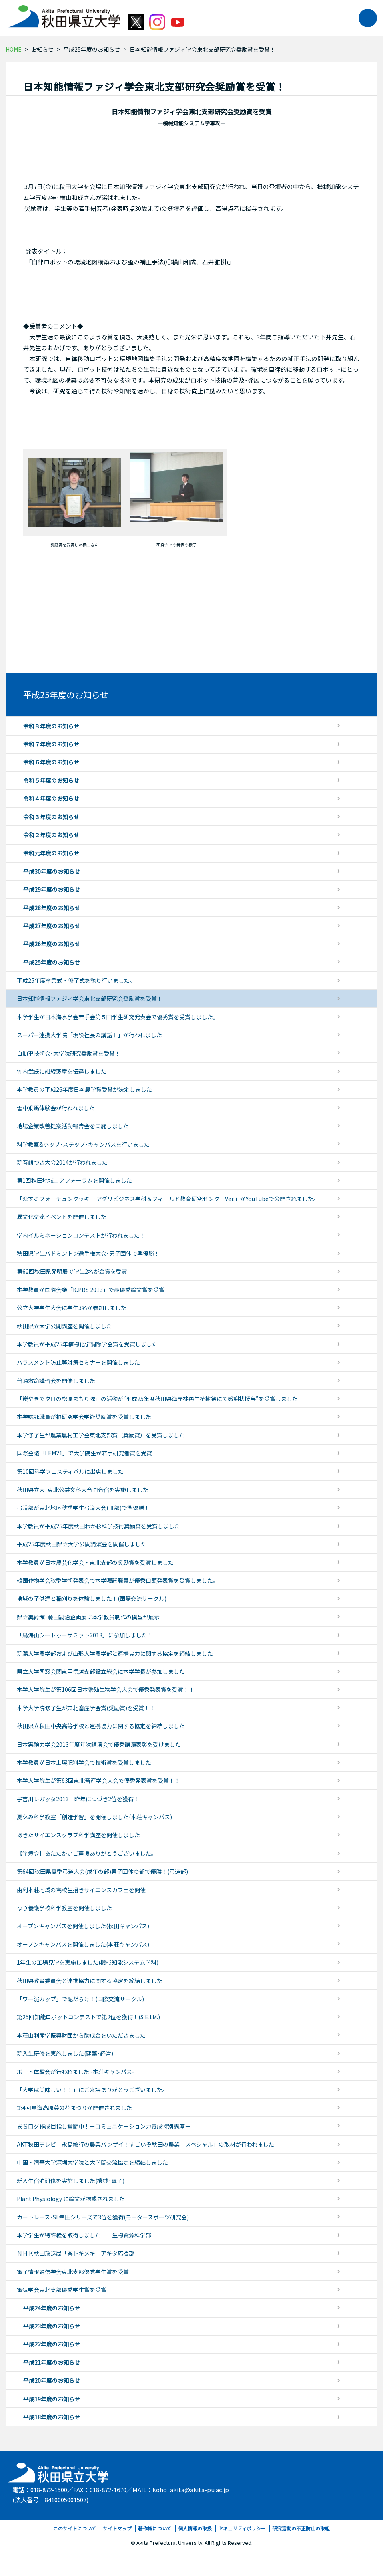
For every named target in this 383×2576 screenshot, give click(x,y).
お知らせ (42, 49)
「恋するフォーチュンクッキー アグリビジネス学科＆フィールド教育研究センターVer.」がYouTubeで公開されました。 (168, 1199)
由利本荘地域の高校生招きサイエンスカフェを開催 (81, 1890)
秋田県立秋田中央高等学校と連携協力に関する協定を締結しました (101, 1726)
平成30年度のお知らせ (51, 871)
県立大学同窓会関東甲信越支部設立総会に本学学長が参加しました (101, 1671)
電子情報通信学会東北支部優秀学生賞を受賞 (73, 2272)
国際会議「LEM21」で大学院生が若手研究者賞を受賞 (84, 1453)
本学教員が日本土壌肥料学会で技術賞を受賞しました (84, 1762)
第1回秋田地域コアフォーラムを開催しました (74, 1180)
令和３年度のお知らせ (51, 817)
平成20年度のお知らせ (51, 2380)
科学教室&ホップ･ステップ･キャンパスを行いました (83, 1144)
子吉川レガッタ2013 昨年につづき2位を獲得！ (78, 1799)
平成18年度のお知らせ (51, 2417)
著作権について (155, 2528)
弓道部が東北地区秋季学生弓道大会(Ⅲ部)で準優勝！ (83, 1508)
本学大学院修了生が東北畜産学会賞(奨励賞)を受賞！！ (86, 1708)
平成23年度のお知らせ (51, 2326)
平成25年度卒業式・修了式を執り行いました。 (76, 980)
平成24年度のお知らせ (51, 2308)
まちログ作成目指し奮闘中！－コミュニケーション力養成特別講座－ (103, 2126)
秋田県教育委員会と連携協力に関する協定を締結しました (89, 1981)
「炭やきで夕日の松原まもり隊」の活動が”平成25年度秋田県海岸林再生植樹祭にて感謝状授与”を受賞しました (157, 1399)
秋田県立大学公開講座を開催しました (64, 1326)
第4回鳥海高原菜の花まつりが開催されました (74, 2108)
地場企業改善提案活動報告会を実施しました (73, 1126)
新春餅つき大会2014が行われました (62, 1162)
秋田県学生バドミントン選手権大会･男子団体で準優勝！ (88, 1253)
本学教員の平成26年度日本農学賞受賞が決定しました (84, 1089)
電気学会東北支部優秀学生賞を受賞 (61, 2290)
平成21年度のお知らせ (51, 2362)
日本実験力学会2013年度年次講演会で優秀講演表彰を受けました (99, 1744)
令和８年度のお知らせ (51, 726)
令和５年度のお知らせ (51, 780)
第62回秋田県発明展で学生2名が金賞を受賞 (72, 1271)
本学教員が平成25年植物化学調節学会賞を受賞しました (87, 1344)
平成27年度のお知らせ (51, 926)
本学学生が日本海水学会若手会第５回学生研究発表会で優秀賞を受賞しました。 (118, 1017)
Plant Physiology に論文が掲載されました (71, 2199)
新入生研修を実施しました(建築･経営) (65, 2053)
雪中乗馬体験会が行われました (56, 1108)
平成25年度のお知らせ (91, 49)
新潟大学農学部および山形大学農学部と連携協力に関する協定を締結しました (115, 1653)
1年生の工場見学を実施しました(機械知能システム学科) (87, 1962)
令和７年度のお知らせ (51, 744)
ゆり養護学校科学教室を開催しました (64, 1908)
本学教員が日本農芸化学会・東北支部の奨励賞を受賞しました (95, 1562)
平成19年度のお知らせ (51, 2399)
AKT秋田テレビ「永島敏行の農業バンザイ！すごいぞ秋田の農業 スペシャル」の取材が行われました (145, 2144)
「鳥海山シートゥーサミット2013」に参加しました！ (85, 1635)
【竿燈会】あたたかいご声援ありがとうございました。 (87, 1853)
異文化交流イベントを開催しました (61, 1217)
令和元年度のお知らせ (51, 853)
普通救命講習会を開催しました (56, 1381)
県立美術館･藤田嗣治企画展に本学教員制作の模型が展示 (88, 1617)
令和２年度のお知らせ (51, 835)
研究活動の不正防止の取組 (301, 2528)
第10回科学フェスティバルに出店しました (70, 1471)
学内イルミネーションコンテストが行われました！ (81, 1235)
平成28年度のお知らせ (51, 908)
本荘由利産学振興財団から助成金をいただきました (81, 2035)
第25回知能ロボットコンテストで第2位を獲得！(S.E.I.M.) (88, 2017)
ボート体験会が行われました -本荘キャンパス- (75, 2072)
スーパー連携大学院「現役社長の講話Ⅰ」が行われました (89, 1035)
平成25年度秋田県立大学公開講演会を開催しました (81, 1544)
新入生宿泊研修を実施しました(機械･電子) (70, 2181)
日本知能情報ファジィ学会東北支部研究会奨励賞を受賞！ (89, 998)
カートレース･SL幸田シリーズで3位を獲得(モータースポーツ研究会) (103, 2217)
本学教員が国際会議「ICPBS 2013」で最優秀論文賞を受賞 (90, 1290)
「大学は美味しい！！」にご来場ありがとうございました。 (92, 2090)
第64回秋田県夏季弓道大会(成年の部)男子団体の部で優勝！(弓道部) (102, 1871)
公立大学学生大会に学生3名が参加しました (71, 1308)
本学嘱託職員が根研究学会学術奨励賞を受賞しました (84, 1417)
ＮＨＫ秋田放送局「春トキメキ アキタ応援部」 (78, 2253)
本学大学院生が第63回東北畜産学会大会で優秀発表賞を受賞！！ (98, 1780)
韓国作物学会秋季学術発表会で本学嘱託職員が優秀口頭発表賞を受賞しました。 (118, 1580)
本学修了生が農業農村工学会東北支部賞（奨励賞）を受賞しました (101, 1435)
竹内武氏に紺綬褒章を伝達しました (61, 1071)
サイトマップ (117, 2528)
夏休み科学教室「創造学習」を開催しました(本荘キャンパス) (94, 1817)
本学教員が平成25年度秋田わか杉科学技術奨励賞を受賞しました (98, 1526)
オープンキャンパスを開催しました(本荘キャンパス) (83, 1944)
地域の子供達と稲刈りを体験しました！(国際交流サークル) (91, 1598)
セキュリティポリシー (242, 2528)
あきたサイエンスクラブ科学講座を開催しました (78, 1835)
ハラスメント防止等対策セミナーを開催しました (78, 1362)
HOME (14, 49)
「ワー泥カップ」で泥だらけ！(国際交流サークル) (80, 1999)
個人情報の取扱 (195, 2528)
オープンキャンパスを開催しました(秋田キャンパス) (83, 1926)
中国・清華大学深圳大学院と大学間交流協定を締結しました (92, 2162)
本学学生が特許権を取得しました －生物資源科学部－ (87, 2235)
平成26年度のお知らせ (51, 944)
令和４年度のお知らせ (51, 798)
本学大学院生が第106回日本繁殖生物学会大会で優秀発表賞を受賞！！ (106, 1689)
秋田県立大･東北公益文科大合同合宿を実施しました (82, 1490)
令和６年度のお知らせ (51, 762)
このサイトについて (74, 2528)
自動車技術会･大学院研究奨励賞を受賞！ (68, 1053)
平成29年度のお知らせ (51, 889)
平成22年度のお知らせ (51, 2344)
